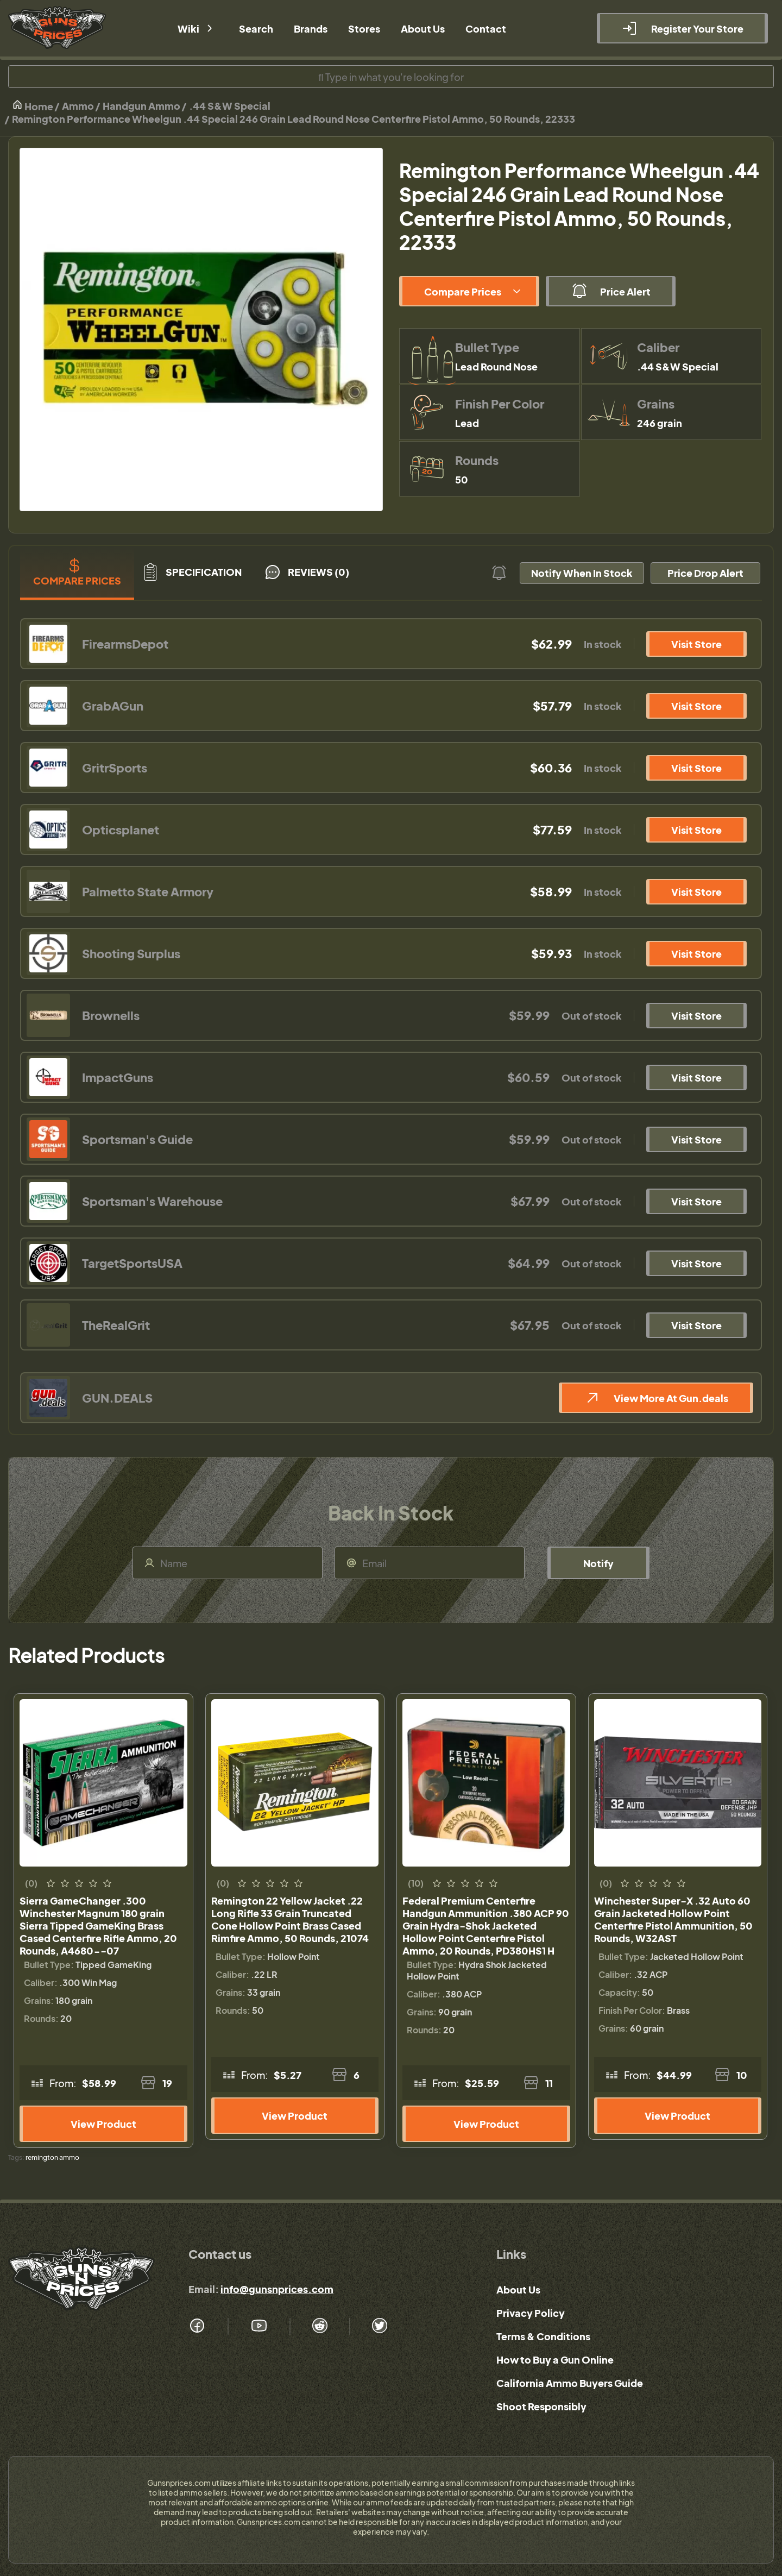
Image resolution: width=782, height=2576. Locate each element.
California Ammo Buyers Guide (569, 2383)
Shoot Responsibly (541, 2406)
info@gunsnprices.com (276, 2289)
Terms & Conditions (543, 2336)
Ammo (78, 105)
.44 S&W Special (229, 105)
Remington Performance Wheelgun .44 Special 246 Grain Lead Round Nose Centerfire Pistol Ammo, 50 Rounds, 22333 (293, 118)
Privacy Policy (530, 2313)
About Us (518, 2289)
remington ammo (52, 2157)
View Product (103, 2124)
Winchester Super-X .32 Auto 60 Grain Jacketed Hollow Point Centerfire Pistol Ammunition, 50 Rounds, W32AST (673, 1919)
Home (32, 105)
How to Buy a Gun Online (555, 2359)
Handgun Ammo (141, 105)
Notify (598, 1563)
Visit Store (696, 644)
